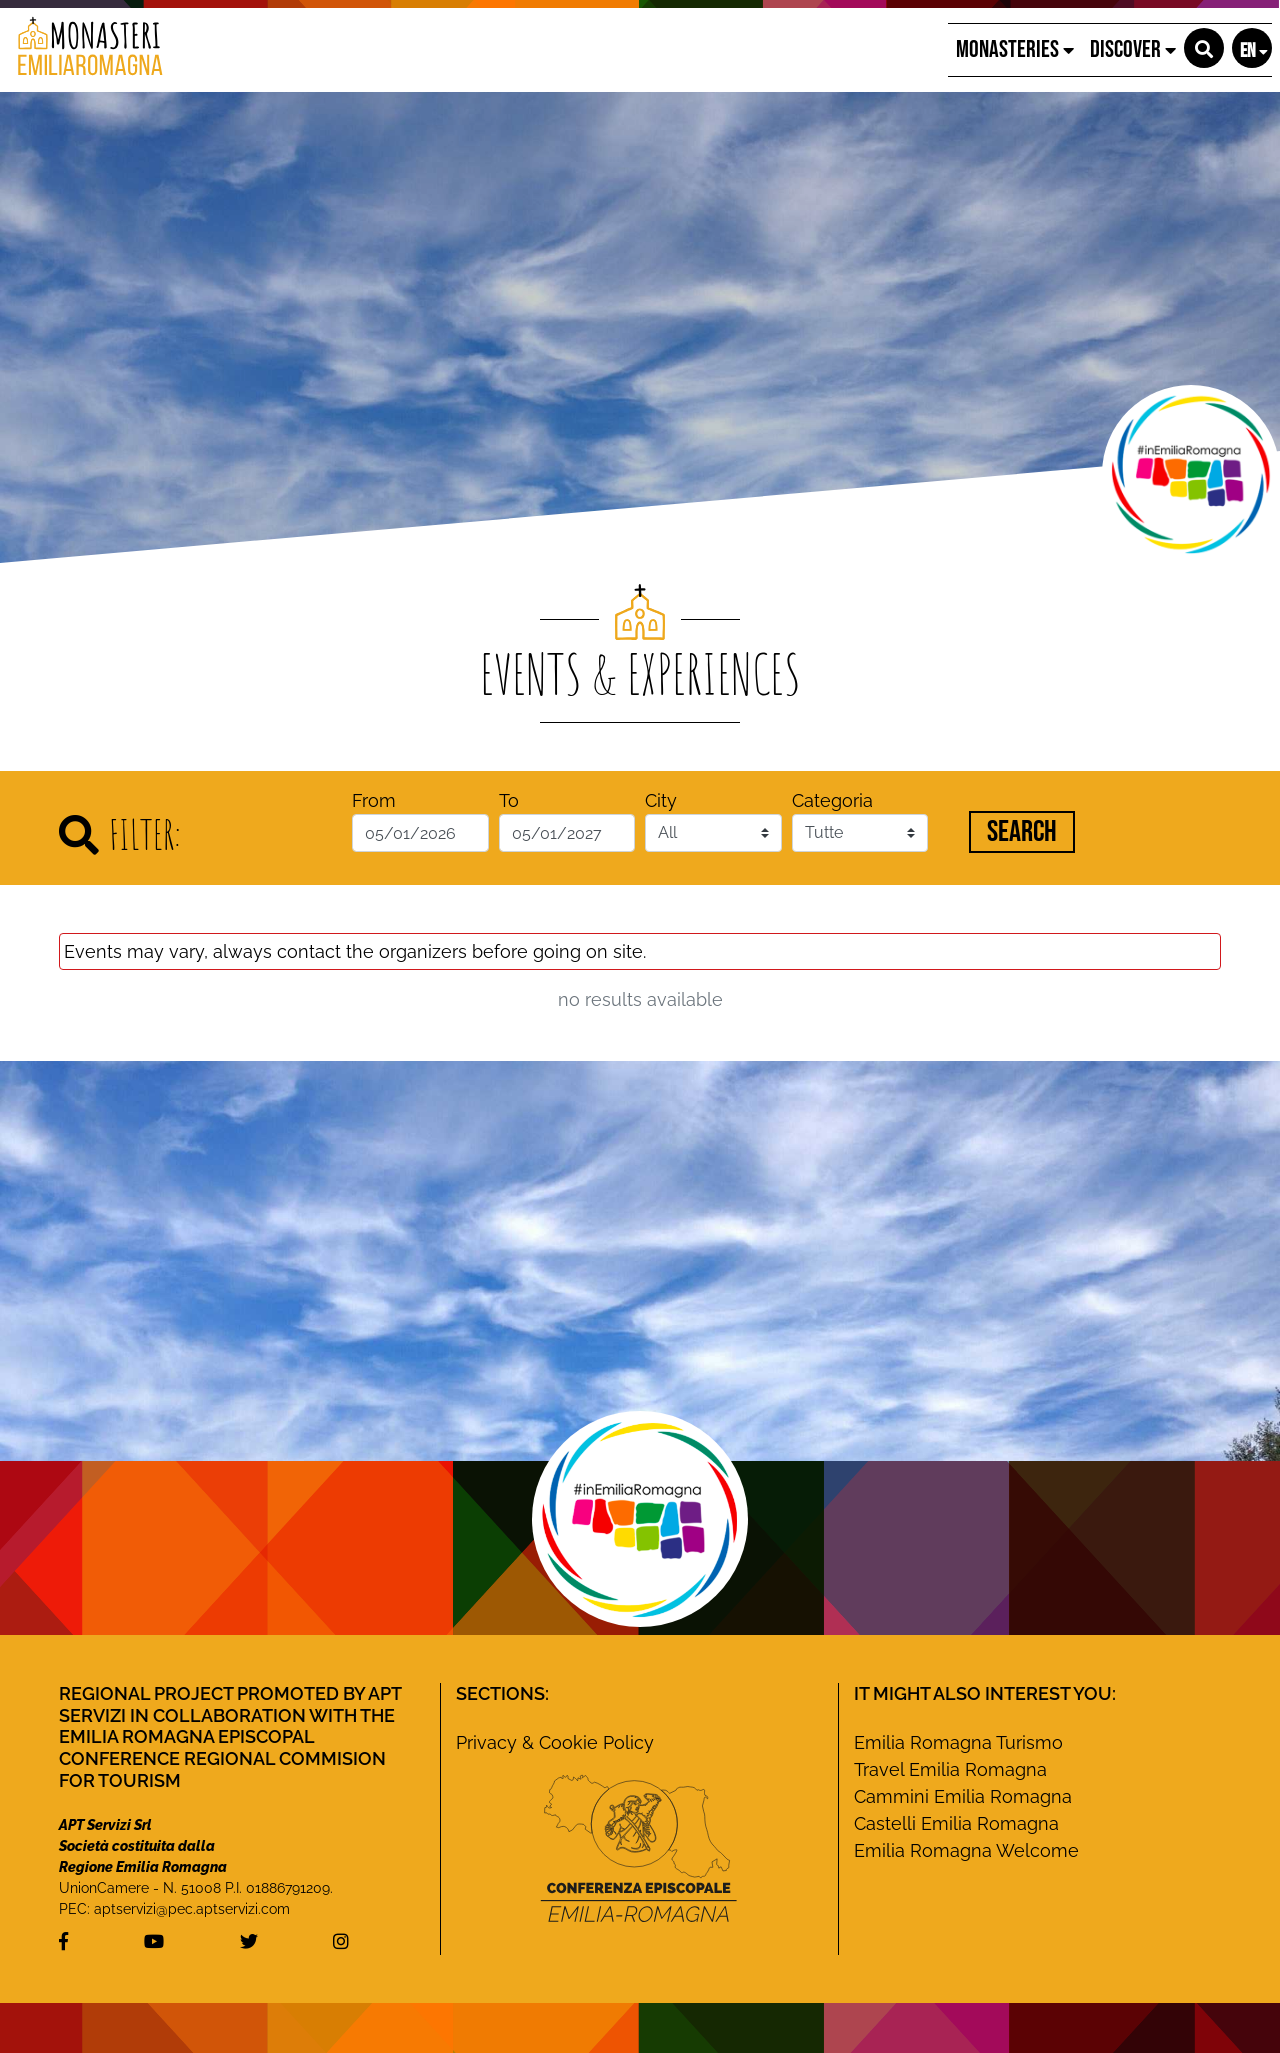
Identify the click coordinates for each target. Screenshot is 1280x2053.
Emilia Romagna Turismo (958, 1742)
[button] (1204, 48)
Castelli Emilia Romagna (956, 1823)
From (374, 800)
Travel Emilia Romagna (950, 1769)
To (509, 800)
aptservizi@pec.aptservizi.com (192, 1909)
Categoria (832, 800)
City (661, 800)
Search (1022, 832)
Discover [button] (1133, 49)
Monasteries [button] (1015, 49)
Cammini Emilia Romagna (963, 1796)
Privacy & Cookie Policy (555, 1742)
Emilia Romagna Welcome (966, 1850)
